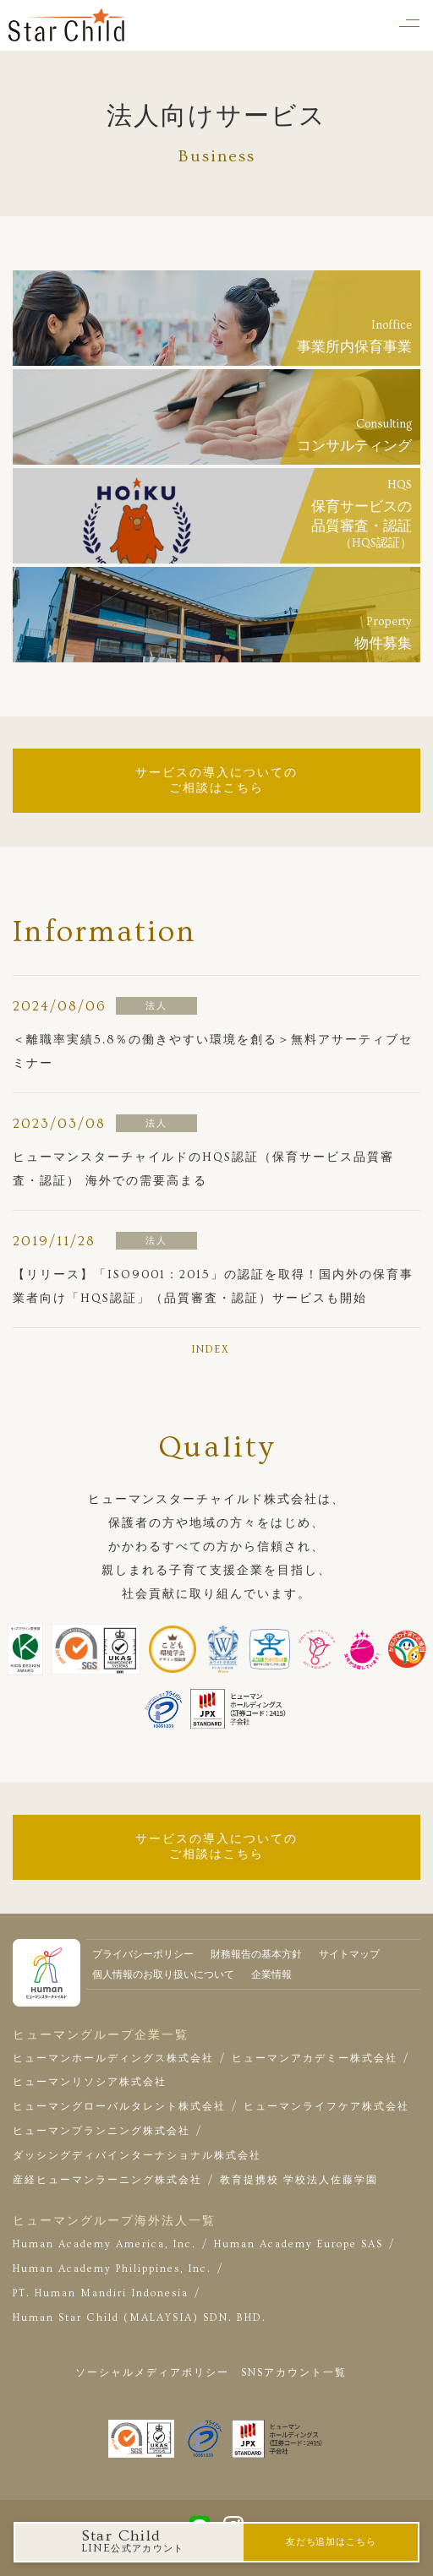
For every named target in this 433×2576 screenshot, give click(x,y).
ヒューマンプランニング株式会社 (101, 2131)
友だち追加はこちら (330, 2541)
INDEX (210, 1349)
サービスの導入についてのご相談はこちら (216, 780)
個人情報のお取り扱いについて (163, 1974)
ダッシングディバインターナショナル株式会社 (137, 2155)
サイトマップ (349, 1954)
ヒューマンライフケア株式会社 (326, 2106)
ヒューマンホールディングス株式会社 (113, 2058)
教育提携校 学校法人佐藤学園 (299, 2180)
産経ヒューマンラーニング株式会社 (107, 2180)
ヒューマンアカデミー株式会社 (314, 2058)
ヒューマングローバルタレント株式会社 (119, 2106)
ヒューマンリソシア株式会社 (90, 2082)
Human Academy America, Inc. (104, 2244)
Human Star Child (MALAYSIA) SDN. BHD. (139, 2317)
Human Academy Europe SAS (298, 2244)
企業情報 (271, 1974)
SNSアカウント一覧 (294, 2372)
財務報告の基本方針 (256, 1954)
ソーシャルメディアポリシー (152, 2372)
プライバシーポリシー (143, 1954)
